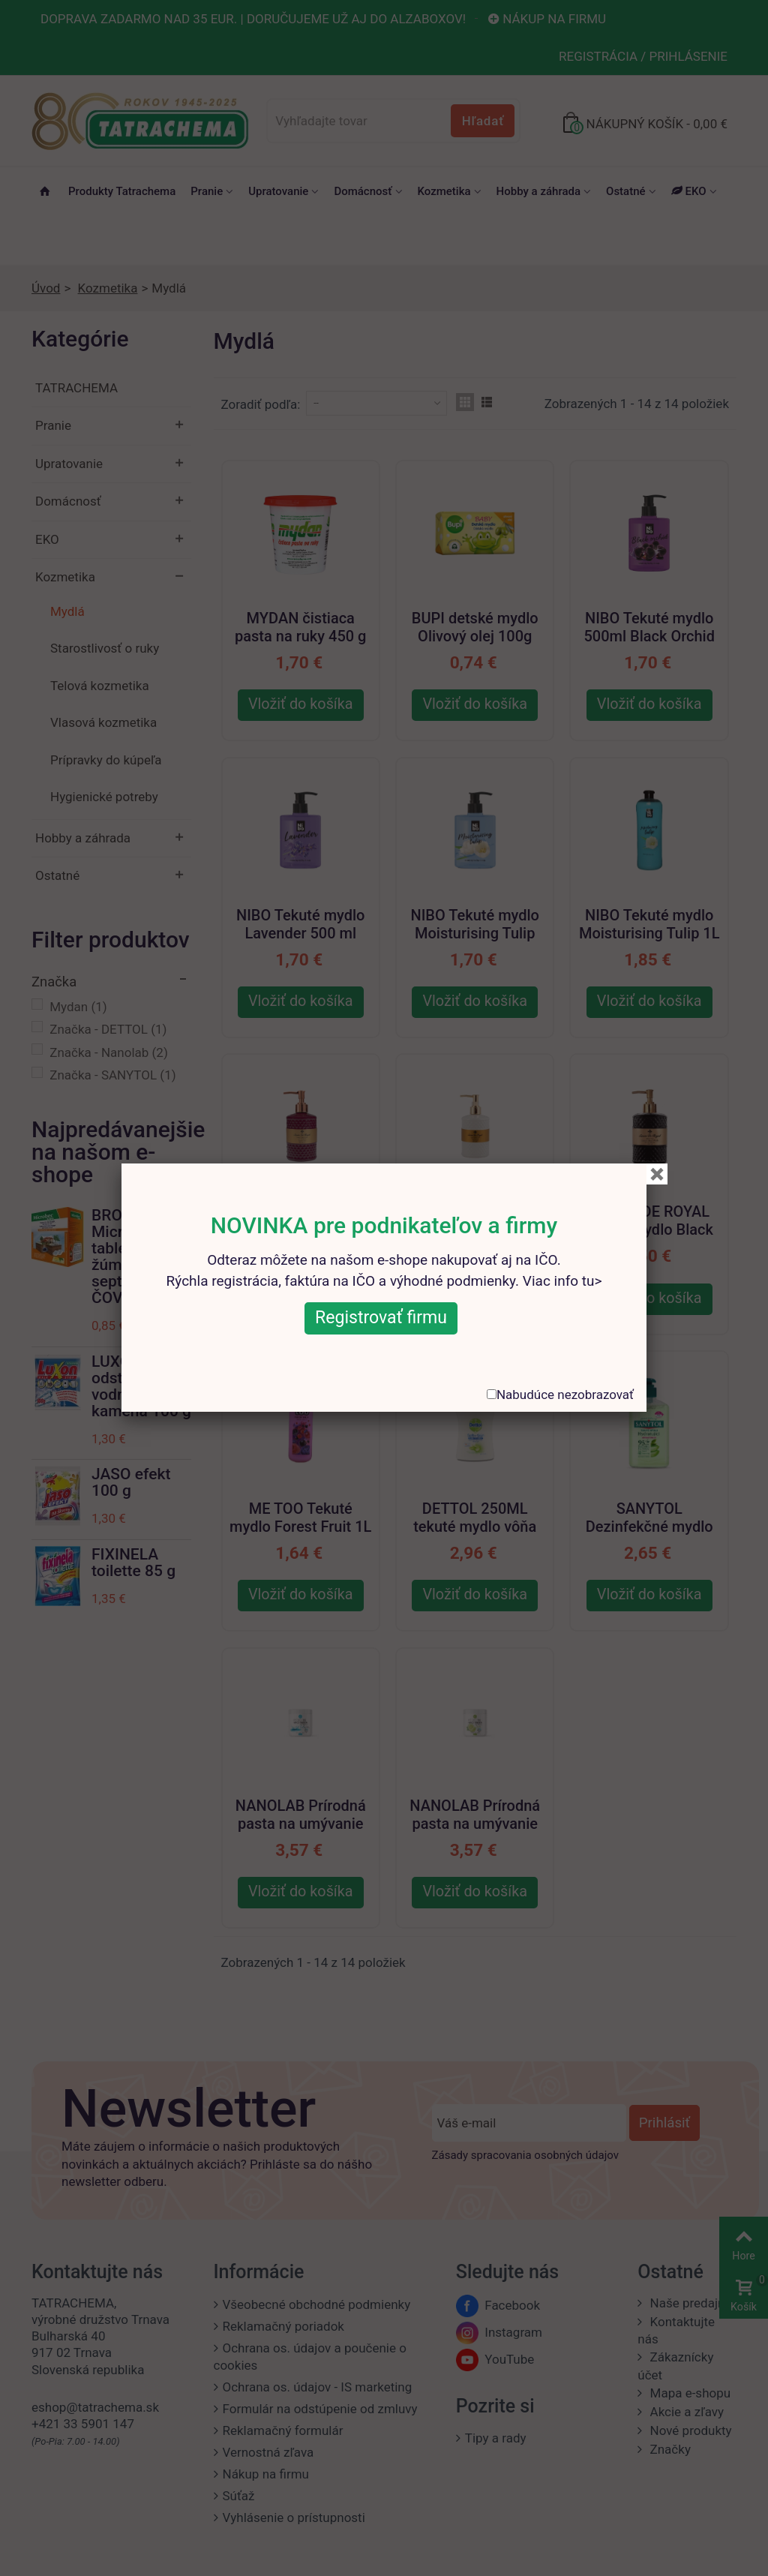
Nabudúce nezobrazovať (565, 1394)
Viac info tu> (562, 1281)
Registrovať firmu (381, 1318)
